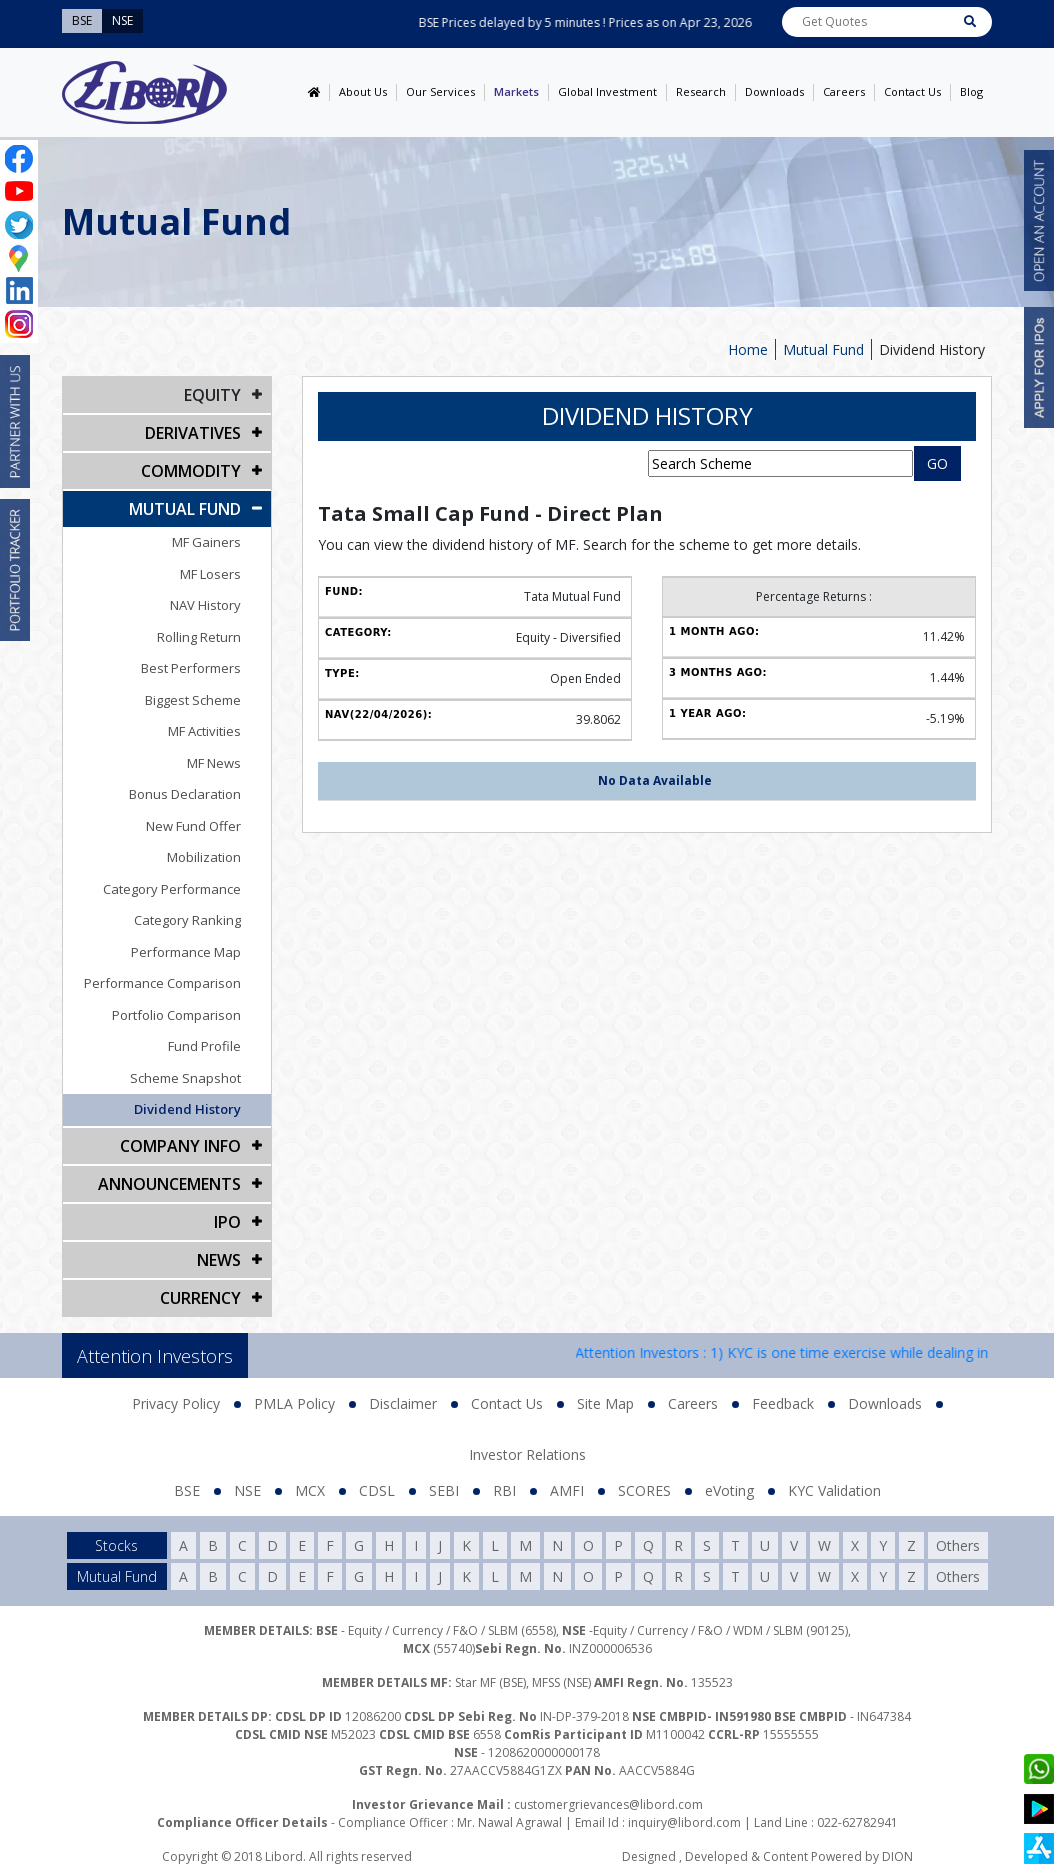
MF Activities (204, 731)
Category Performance (172, 889)
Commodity (191, 471)
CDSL (377, 1490)
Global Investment (607, 91)
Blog (971, 91)
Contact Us (912, 91)
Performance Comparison (162, 983)
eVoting (729, 1490)
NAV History (205, 605)
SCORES (644, 1490)
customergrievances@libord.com (608, 1804)
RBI (504, 1490)
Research (701, 91)
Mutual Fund (823, 349)
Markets (516, 91)
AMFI (567, 1490)
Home (748, 349)
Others (958, 1545)
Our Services (440, 91)
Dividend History (932, 349)
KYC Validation (834, 1490)
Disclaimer (403, 1403)
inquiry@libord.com (684, 1822)
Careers (844, 91)
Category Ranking (187, 920)
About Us (363, 91)
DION (897, 1856)
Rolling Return (199, 637)
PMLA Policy (294, 1403)
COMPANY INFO (180, 1146)
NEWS (219, 1260)
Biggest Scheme (193, 700)
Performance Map (186, 952)
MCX (310, 1490)
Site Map (605, 1403)
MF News (214, 763)
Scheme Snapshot (185, 1078)
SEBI (444, 1490)
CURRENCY (200, 1298)
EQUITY (212, 395)
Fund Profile (204, 1046)
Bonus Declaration (185, 794)
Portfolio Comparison (176, 1015)
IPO (227, 1222)
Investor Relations (527, 1454)
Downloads (774, 91)
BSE (187, 1490)
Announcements (169, 1184)
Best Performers (191, 668)
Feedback (783, 1403)
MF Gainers (206, 542)
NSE (247, 1490)
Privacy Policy (176, 1403)
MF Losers (210, 574)
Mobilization (204, 857)
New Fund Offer (193, 826)
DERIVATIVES (193, 433)
